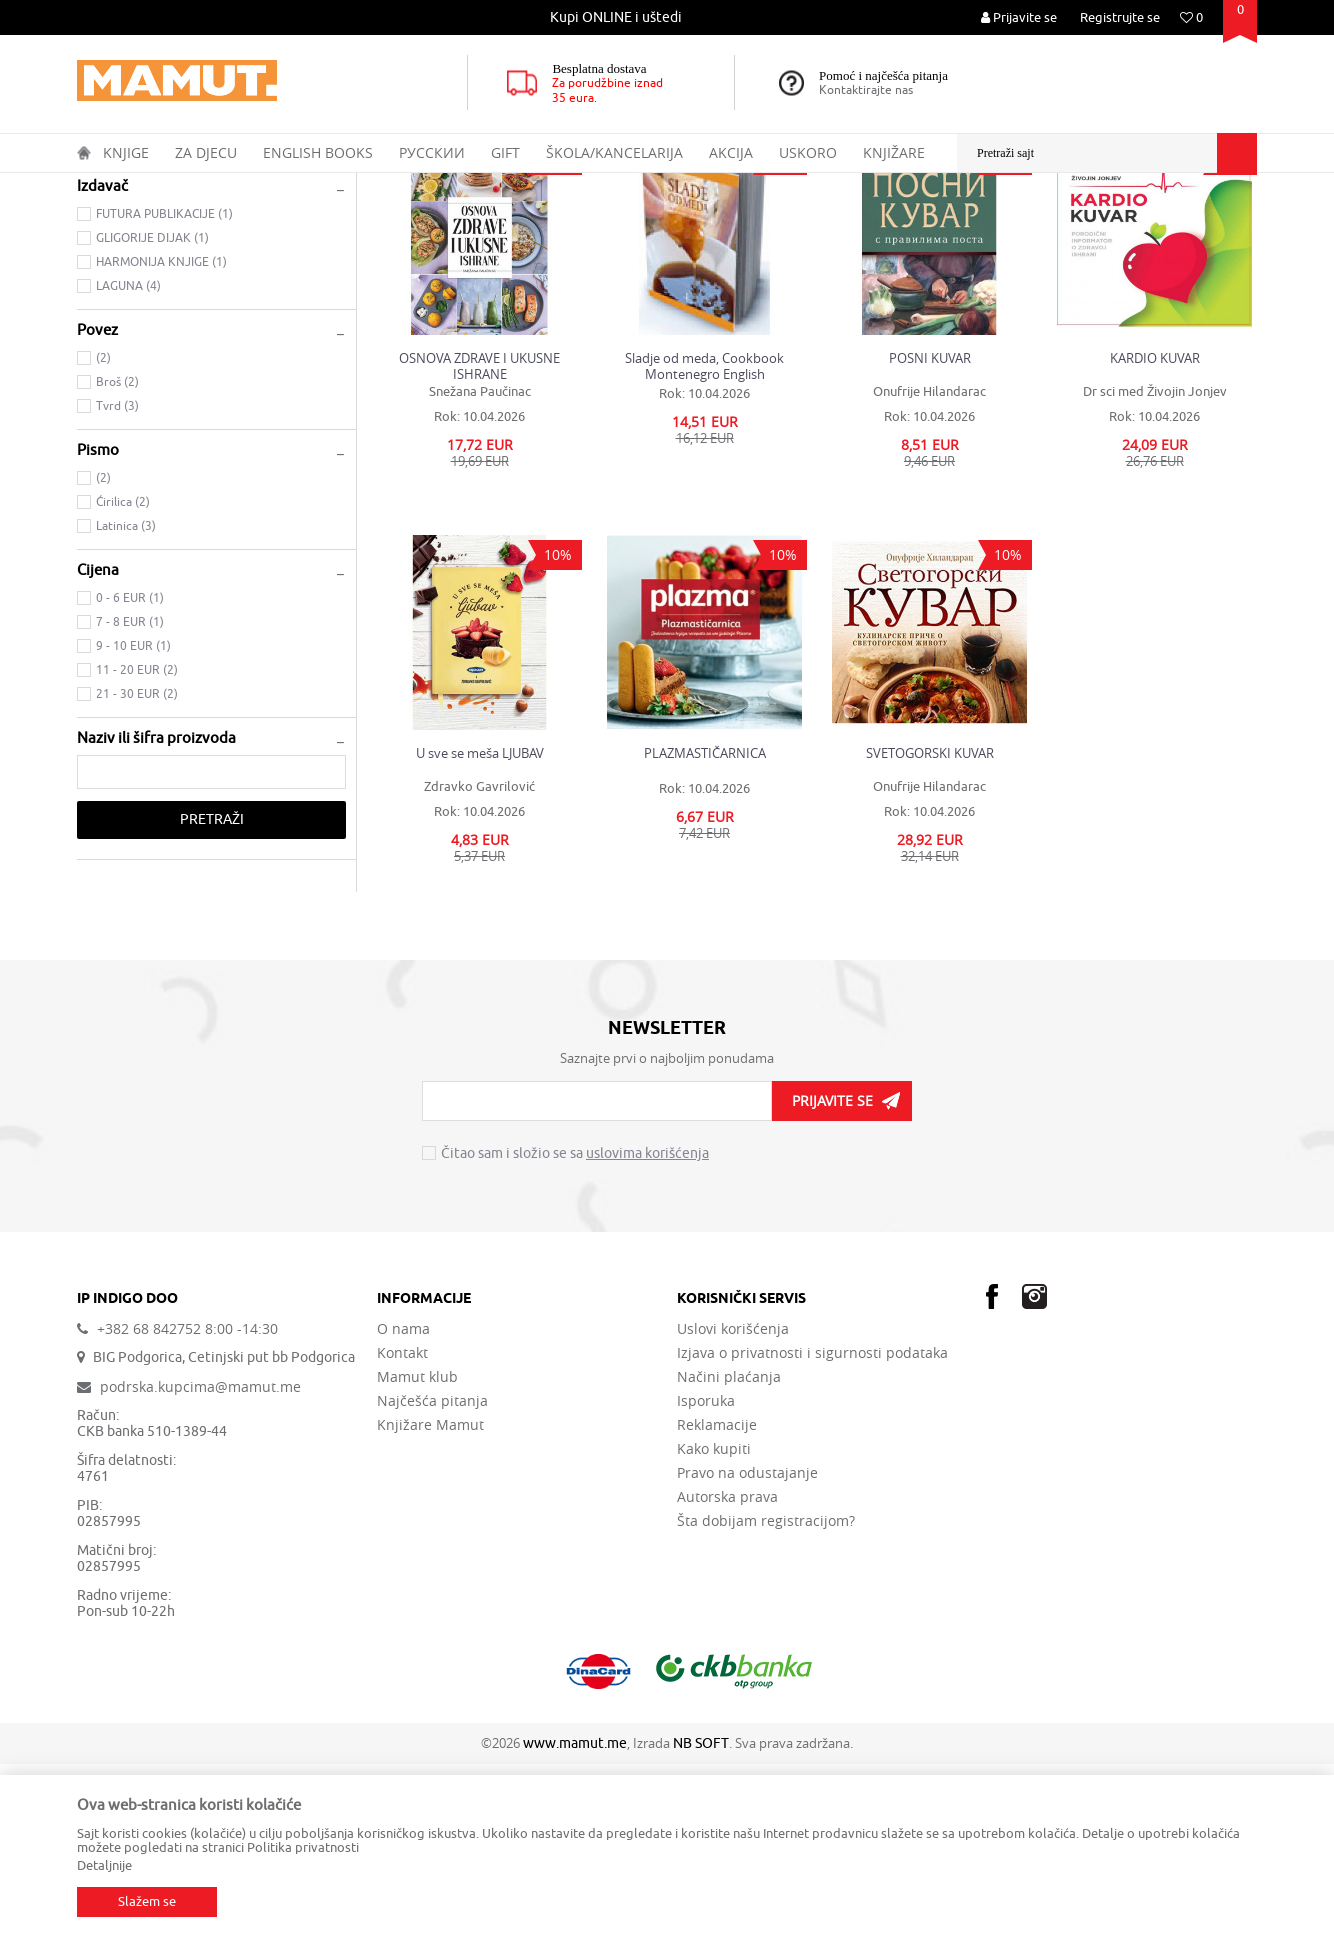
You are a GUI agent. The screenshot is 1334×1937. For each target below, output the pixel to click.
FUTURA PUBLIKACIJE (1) (164, 387)
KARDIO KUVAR (1155, 531)
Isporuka (706, 1574)
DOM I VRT (488, 186)
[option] (617, 17)
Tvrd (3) (117, 579)
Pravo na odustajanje (747, 1646)
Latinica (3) (126, 699)
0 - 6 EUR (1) (130, 771)
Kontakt (402, 1526)
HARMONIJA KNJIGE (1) (161, 435)
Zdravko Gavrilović (479, 959)
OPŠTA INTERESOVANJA (376, 186)
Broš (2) (117, 555)
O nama (403, 1502)
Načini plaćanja (729, 1550)
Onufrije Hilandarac (929, 564)
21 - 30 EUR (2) (137, 867)
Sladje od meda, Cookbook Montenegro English (704, 539)
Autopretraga (790, 224)
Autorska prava (727, 1670)
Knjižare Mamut (430, 1598)
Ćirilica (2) (123, 675)
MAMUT (98, 186)
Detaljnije (104, 1865)
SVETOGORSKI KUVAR (930, 926)
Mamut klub (417, 1550)
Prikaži (1034, 224)
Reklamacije (717, 1598)
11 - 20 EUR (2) (137, 843)
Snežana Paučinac (480, 564)
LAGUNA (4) (128, 459)
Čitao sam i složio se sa (575, 1327)
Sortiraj (878, 224)
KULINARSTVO (129, 282)
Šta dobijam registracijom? (766, 1694)
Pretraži (212, 992)
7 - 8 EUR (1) (130, 795)
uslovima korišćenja (647, 1326)
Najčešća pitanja (432, 1574)
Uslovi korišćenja (733, 1502)
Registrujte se (1120, 17)
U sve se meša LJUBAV (480, 926)
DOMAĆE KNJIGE (248, 186)
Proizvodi (160, 186)
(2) (103, 531)
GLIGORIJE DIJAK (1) (152, 411)
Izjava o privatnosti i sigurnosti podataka (812, 1526)
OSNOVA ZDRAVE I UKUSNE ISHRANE (479, 539)
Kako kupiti (714, 1622)
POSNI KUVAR (930, 531)
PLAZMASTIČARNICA (705, 926)
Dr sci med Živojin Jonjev (1155, 564)
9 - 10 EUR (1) (133, 819)
